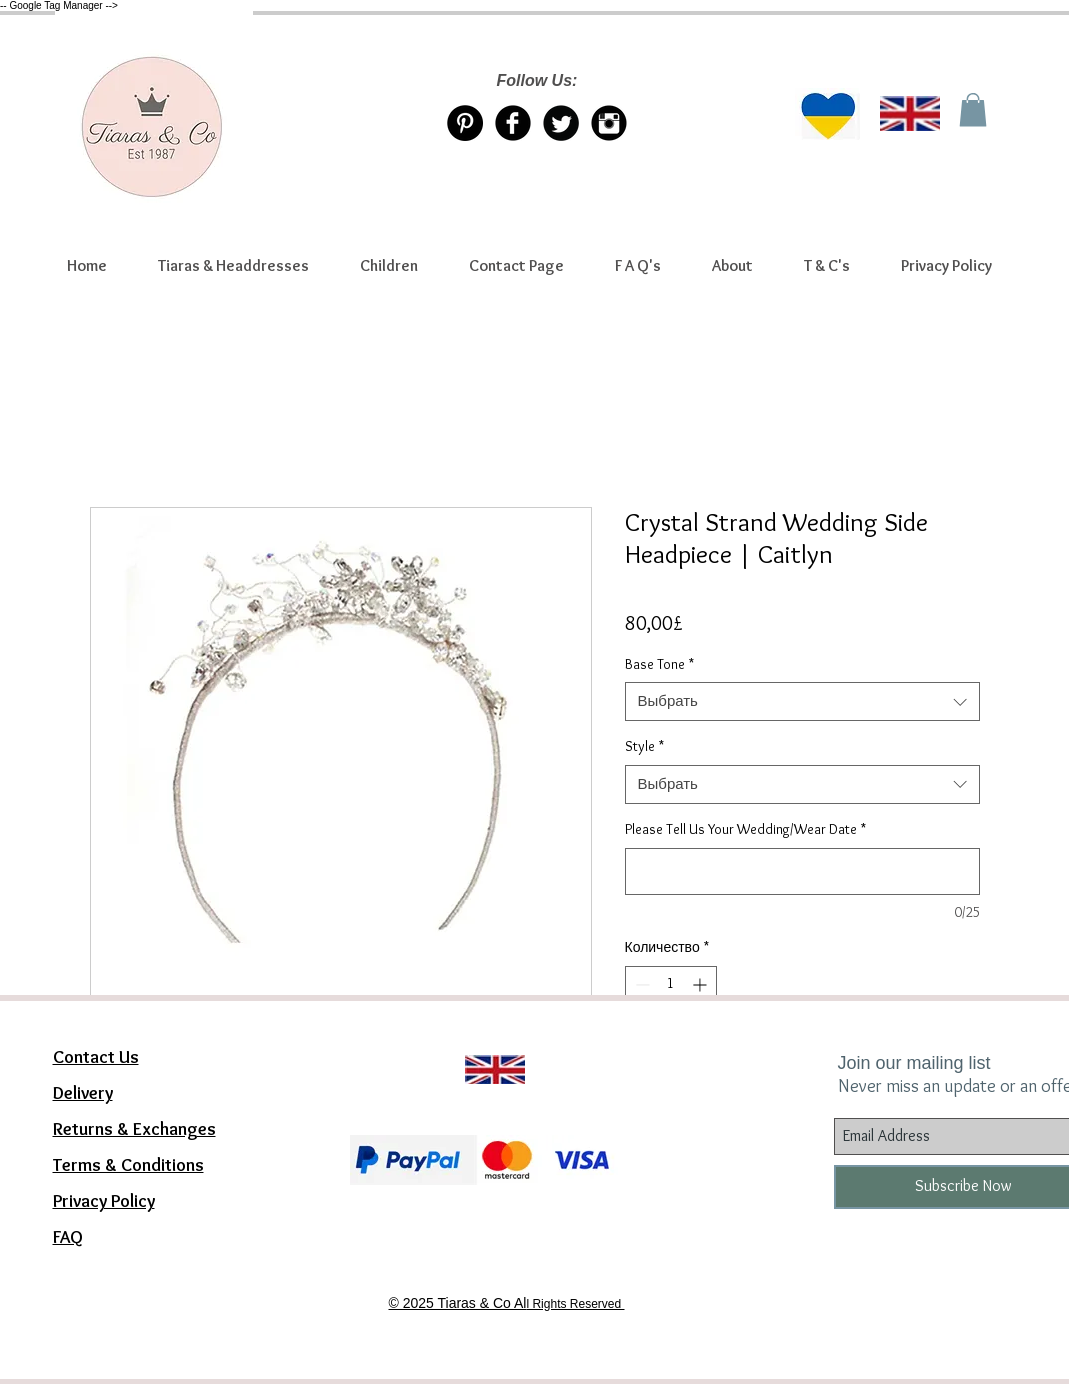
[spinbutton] (671, 984)
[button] (234, 266)
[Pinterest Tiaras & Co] (465, 123)
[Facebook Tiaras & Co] (513, 123)
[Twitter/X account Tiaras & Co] (561, 123)
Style (644, 746)
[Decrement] (640, 984)
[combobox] (802, 701)
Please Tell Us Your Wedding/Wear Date (745, 829)
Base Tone (659, 664)
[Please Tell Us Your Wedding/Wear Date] (802, 871)
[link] (973, 109)
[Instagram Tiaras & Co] (609, 123)
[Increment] (701, 984)
